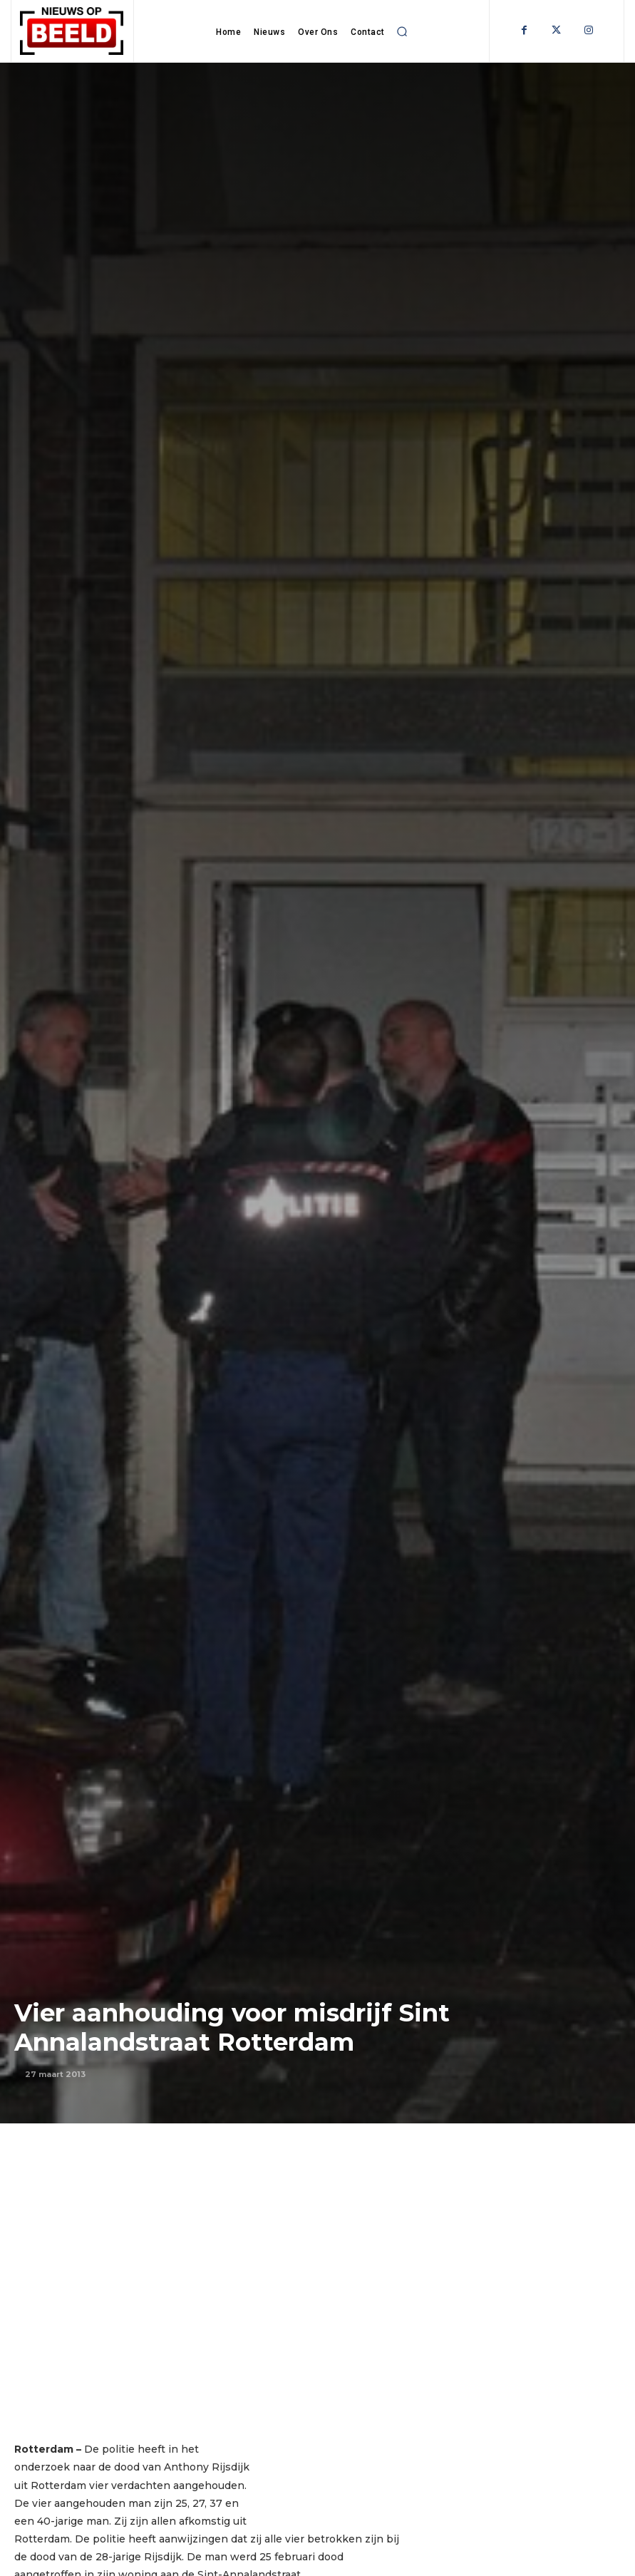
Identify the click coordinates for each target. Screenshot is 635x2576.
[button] (402, 31)
